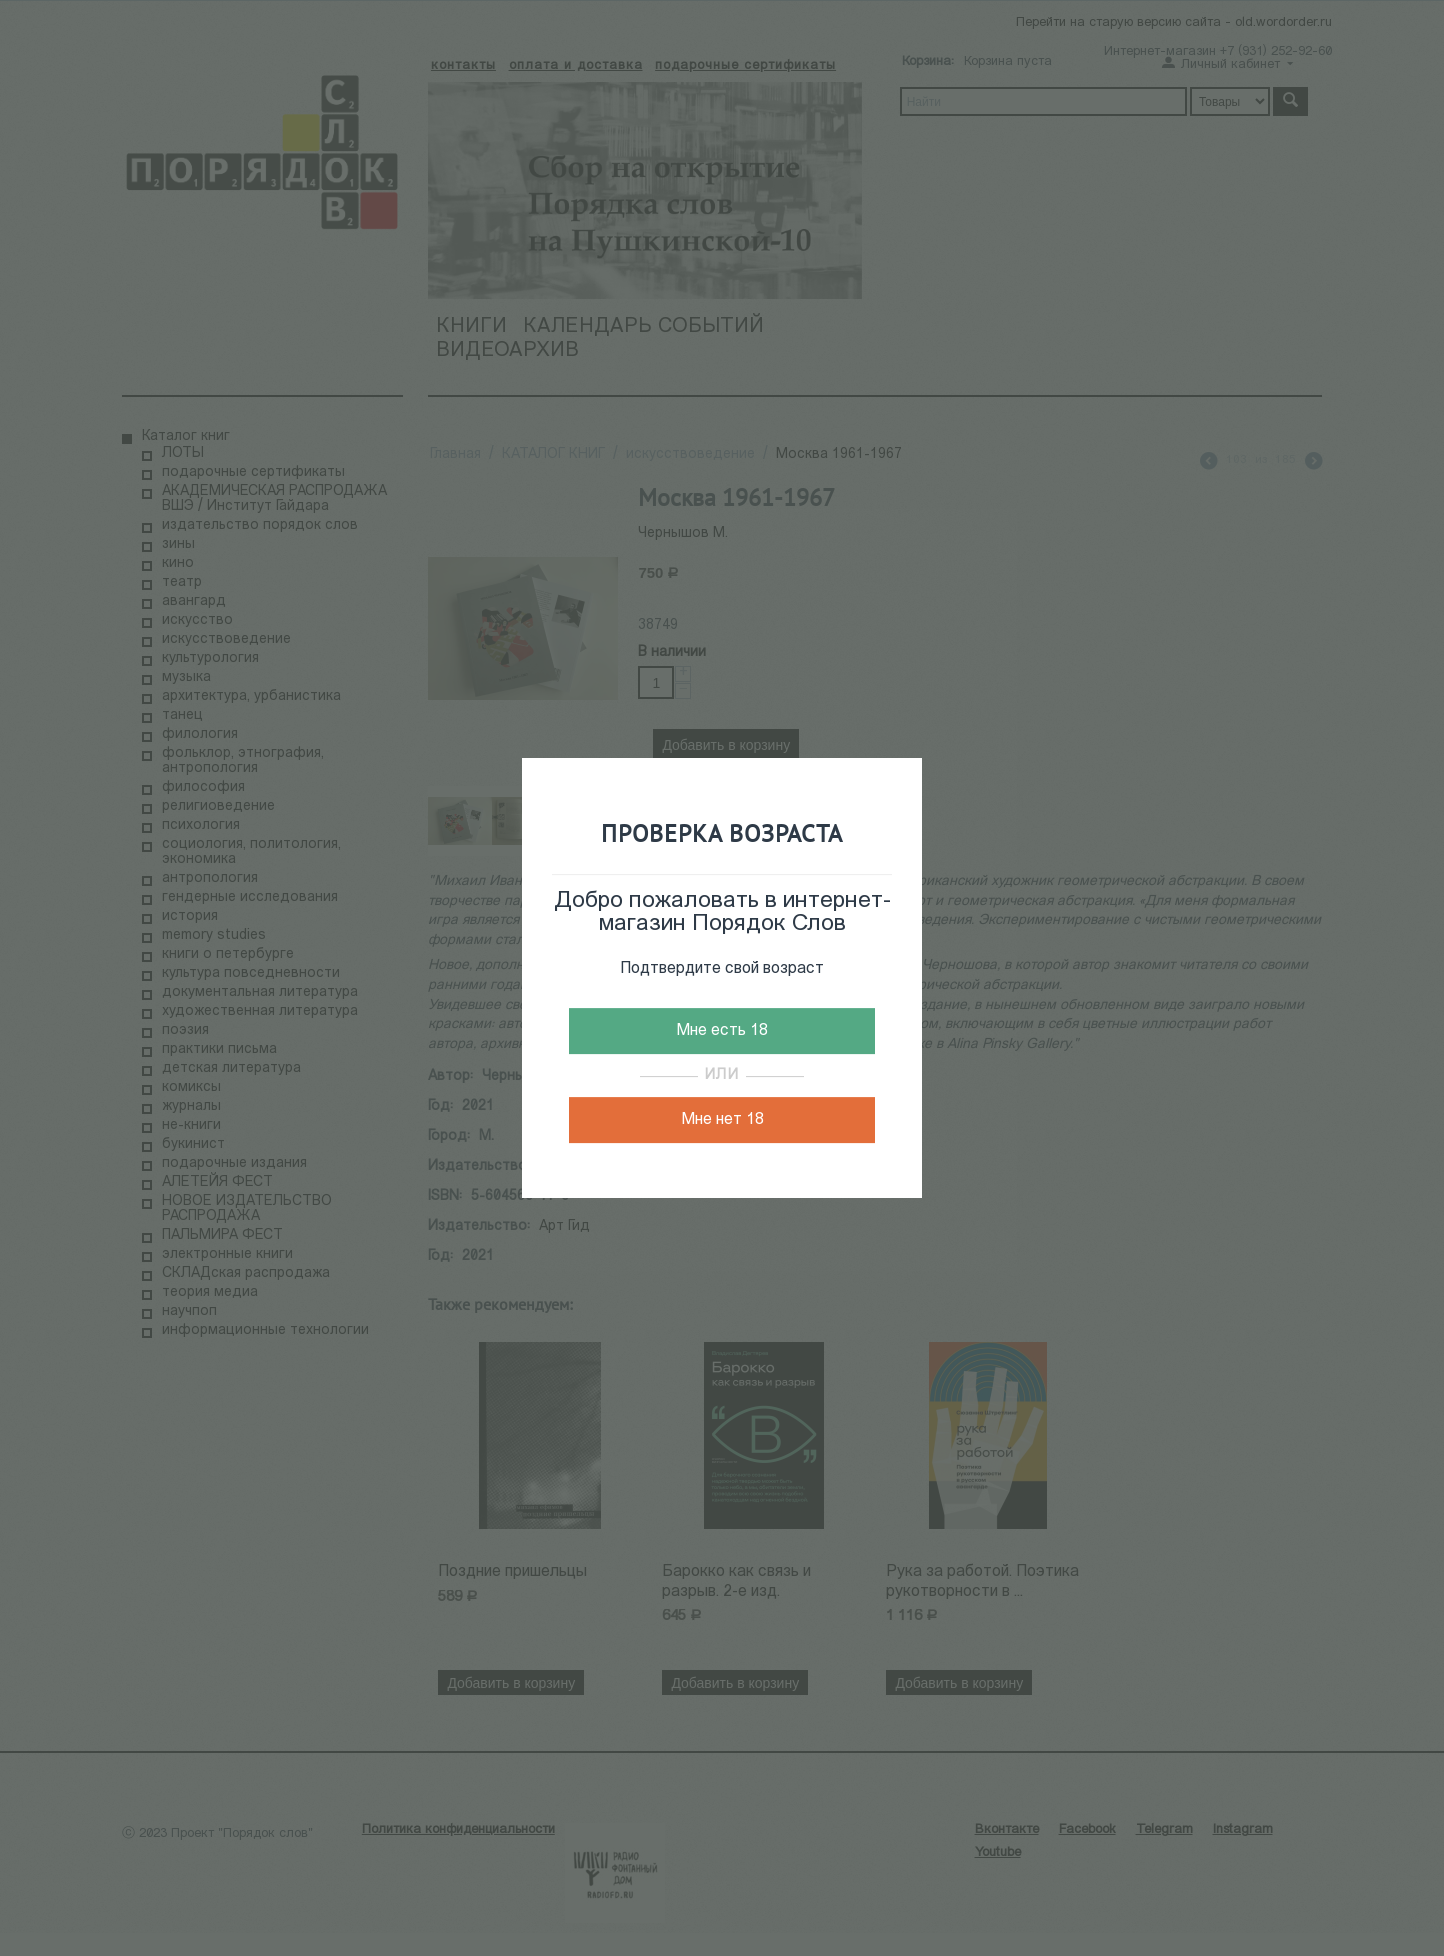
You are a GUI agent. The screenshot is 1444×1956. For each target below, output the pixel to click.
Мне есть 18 (722, 1031)
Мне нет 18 (722, 1120)
